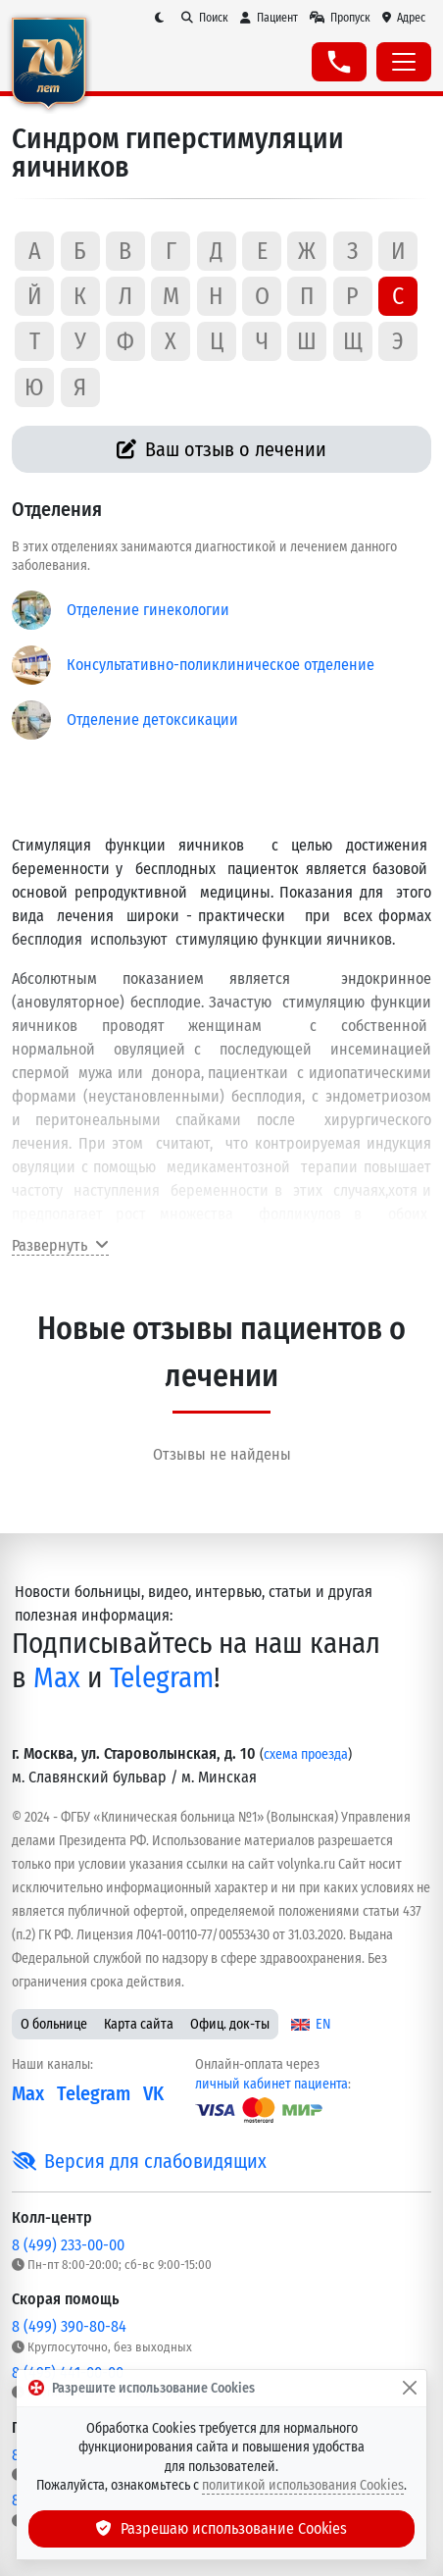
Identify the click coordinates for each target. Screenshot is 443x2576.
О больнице (54, 2024)
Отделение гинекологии (148, 609)
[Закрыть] (409, 2388)
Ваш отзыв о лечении (222, 449)
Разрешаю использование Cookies (221, 2528)
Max (56, 1678)
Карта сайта (138, 2024)
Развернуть (60, 1245)
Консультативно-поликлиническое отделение (220, 664)
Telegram (162, 1678)
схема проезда (306, 1754)
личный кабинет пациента (271, 2084)
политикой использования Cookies (303, 2485)
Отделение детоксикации (152, 719)
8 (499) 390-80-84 (69, 2326)
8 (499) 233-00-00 (68, 2245)
